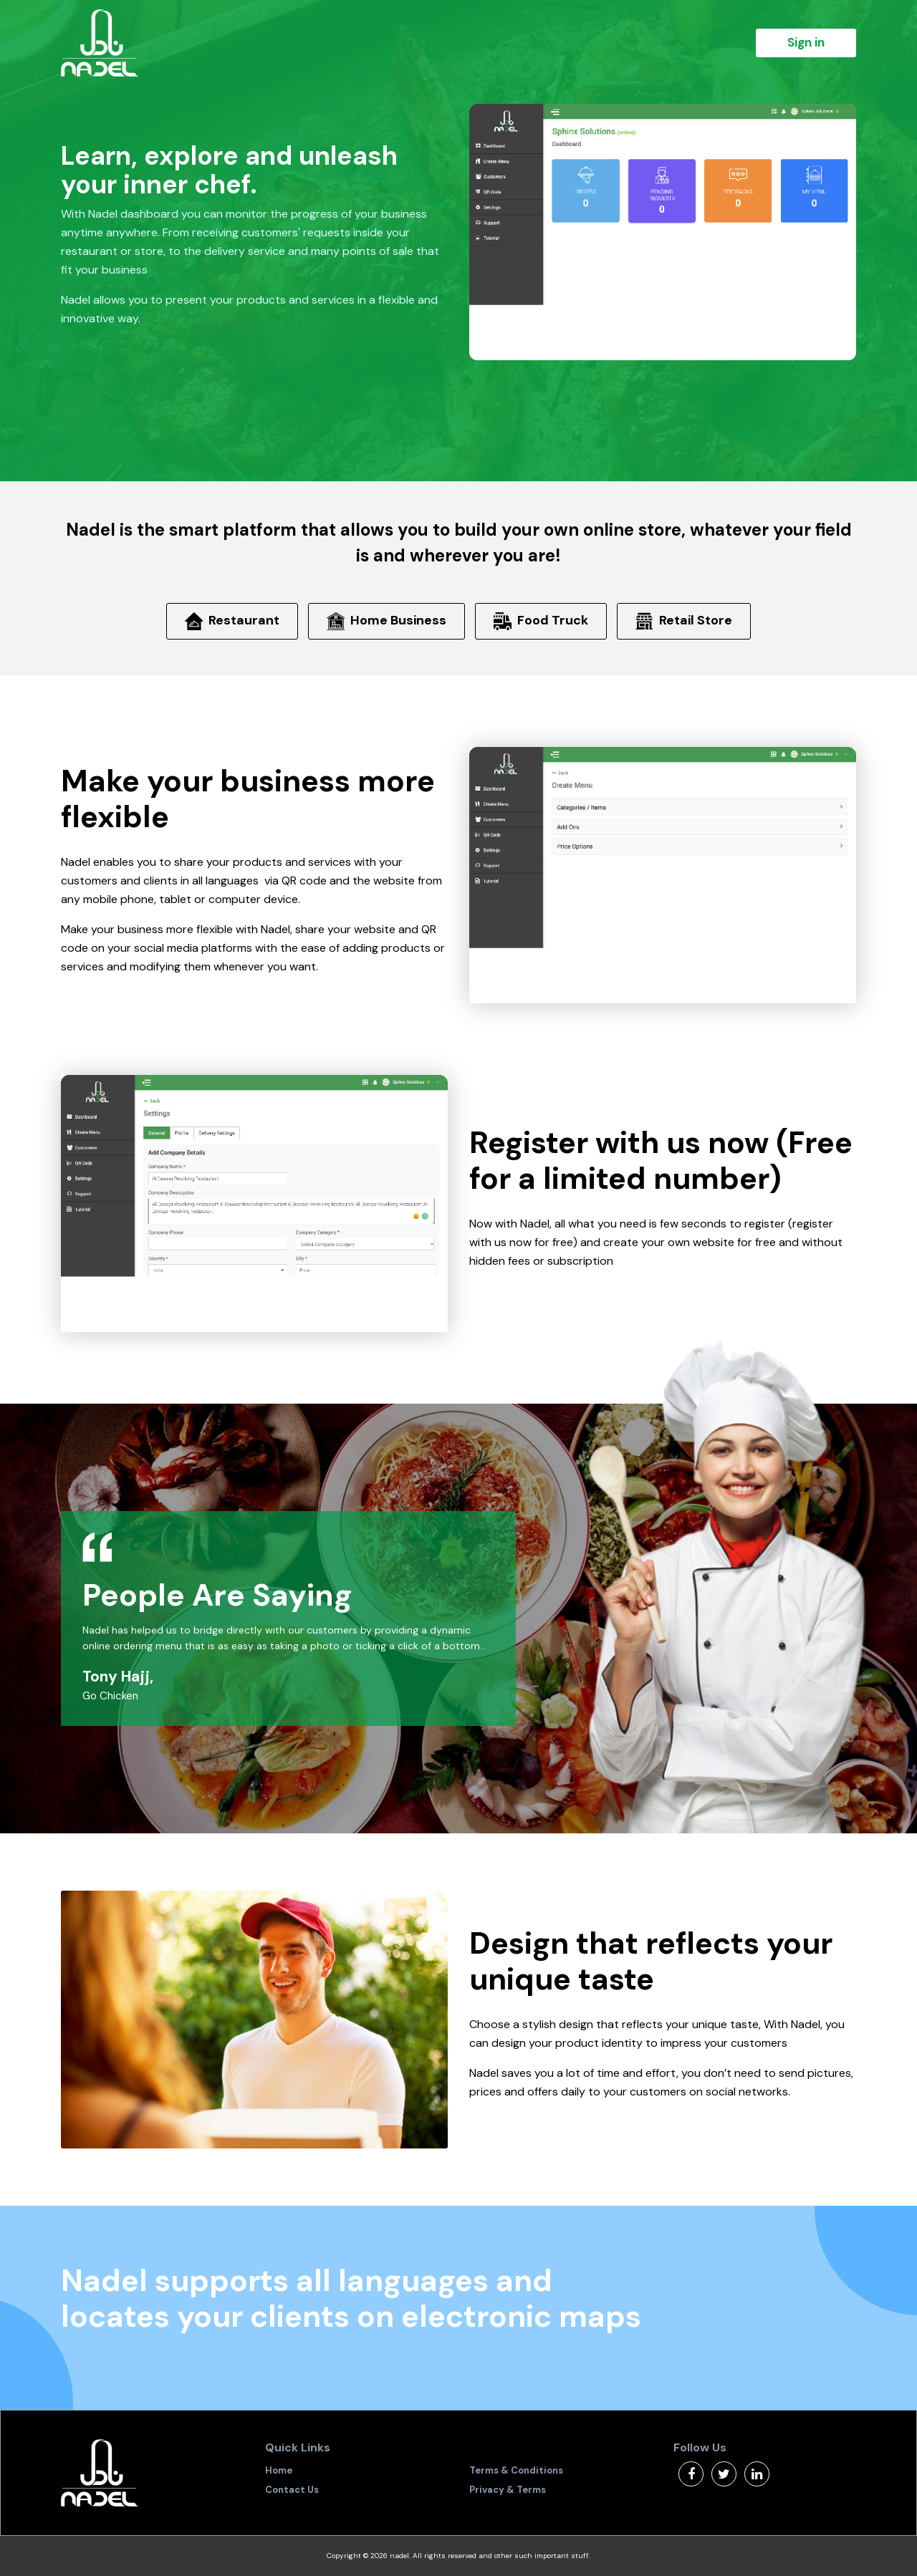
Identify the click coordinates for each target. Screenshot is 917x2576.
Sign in (806, 42)
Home (278, 2470)
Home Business (386, 621)
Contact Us (292, 2490)
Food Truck (541, 621)
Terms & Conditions (516, 2470)
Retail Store (683, 621)
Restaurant (232, 621)
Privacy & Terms (507, 2490)
